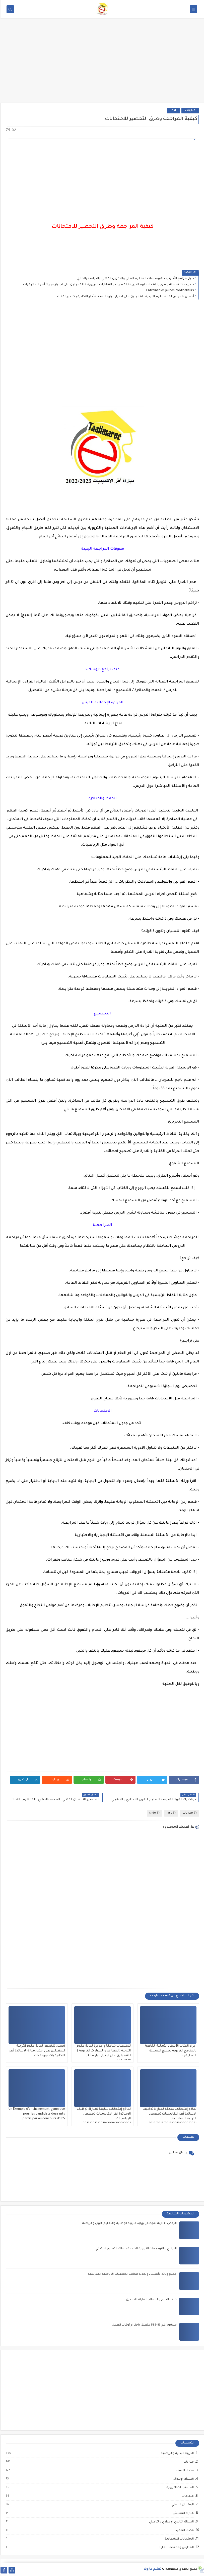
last (173, 110)
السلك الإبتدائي (182, 2479)
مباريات (190, 110)
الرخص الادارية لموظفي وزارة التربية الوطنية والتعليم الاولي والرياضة (129, 2223)
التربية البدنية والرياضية (176, 2454)
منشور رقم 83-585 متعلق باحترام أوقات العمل (143, 2325)
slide (154, 1813)
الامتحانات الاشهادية (178, 2539)
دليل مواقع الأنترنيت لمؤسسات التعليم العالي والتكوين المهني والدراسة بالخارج (135, 278)
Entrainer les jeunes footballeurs (169, 290)
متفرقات (187, 2496)
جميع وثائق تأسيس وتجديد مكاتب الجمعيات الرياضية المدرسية (131, 2274)
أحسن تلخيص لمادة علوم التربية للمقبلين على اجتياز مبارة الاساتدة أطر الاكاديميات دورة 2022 (124, 296)
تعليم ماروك (152, 2569)
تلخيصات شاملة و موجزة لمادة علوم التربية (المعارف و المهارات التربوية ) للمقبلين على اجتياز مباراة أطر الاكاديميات (108, 284)
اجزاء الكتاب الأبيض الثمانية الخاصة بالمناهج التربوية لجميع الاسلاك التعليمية (170, 2050)
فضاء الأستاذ (183, 2471)
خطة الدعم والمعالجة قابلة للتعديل (150, 2299)
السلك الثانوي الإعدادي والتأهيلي (170, 2522)
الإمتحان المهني (182, 2505)
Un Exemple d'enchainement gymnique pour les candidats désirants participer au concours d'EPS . (36, 2114)
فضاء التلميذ (183, 2530)
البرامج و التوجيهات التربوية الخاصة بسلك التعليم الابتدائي (135, 2249)
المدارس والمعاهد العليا (176, 2548)
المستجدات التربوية (179, 2488)
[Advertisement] (102, 63)
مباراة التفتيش (182, 2513)
